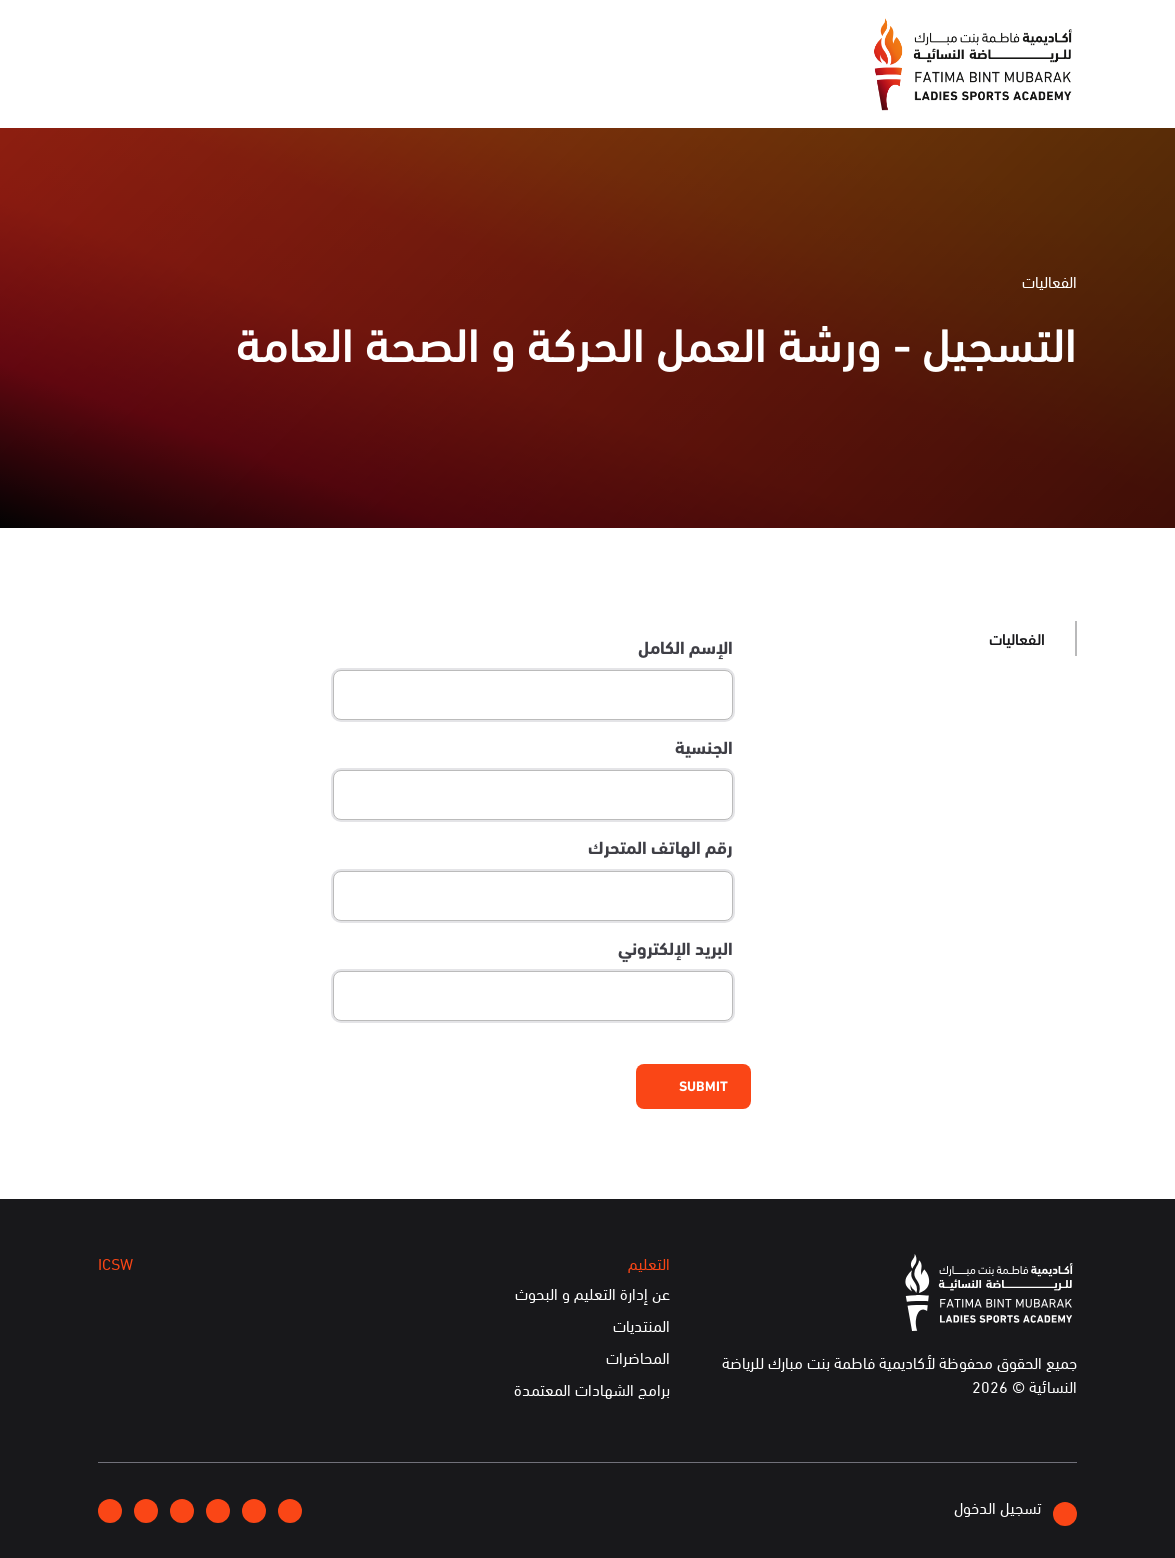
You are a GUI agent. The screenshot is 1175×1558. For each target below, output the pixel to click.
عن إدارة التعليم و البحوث (592, 1294)
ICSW (283, 86)
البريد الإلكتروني (675, 948)
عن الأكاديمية (624, 86)
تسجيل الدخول (1015, 1510)
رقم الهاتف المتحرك (660, 847)
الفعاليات (442, 86)
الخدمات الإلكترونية (169, 86)
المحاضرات (638, 1358)
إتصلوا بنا (256, 35)
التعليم (357, 86)
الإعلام (526, 86)
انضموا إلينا (344, 36)
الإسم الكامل (685, 647)
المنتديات (641, 1326)
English (178, 35)
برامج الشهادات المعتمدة (592, 1390)
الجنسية (704, 747)
